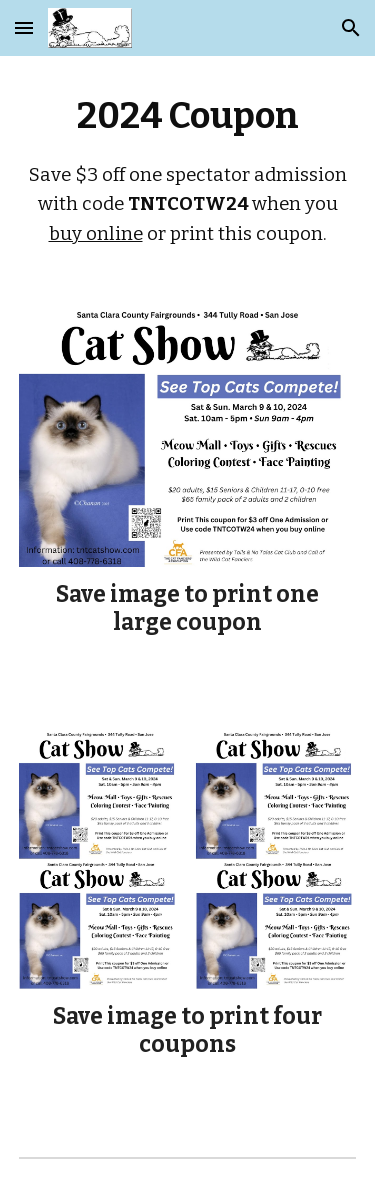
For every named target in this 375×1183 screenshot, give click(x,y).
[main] (188, 169)
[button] (24, 27)
